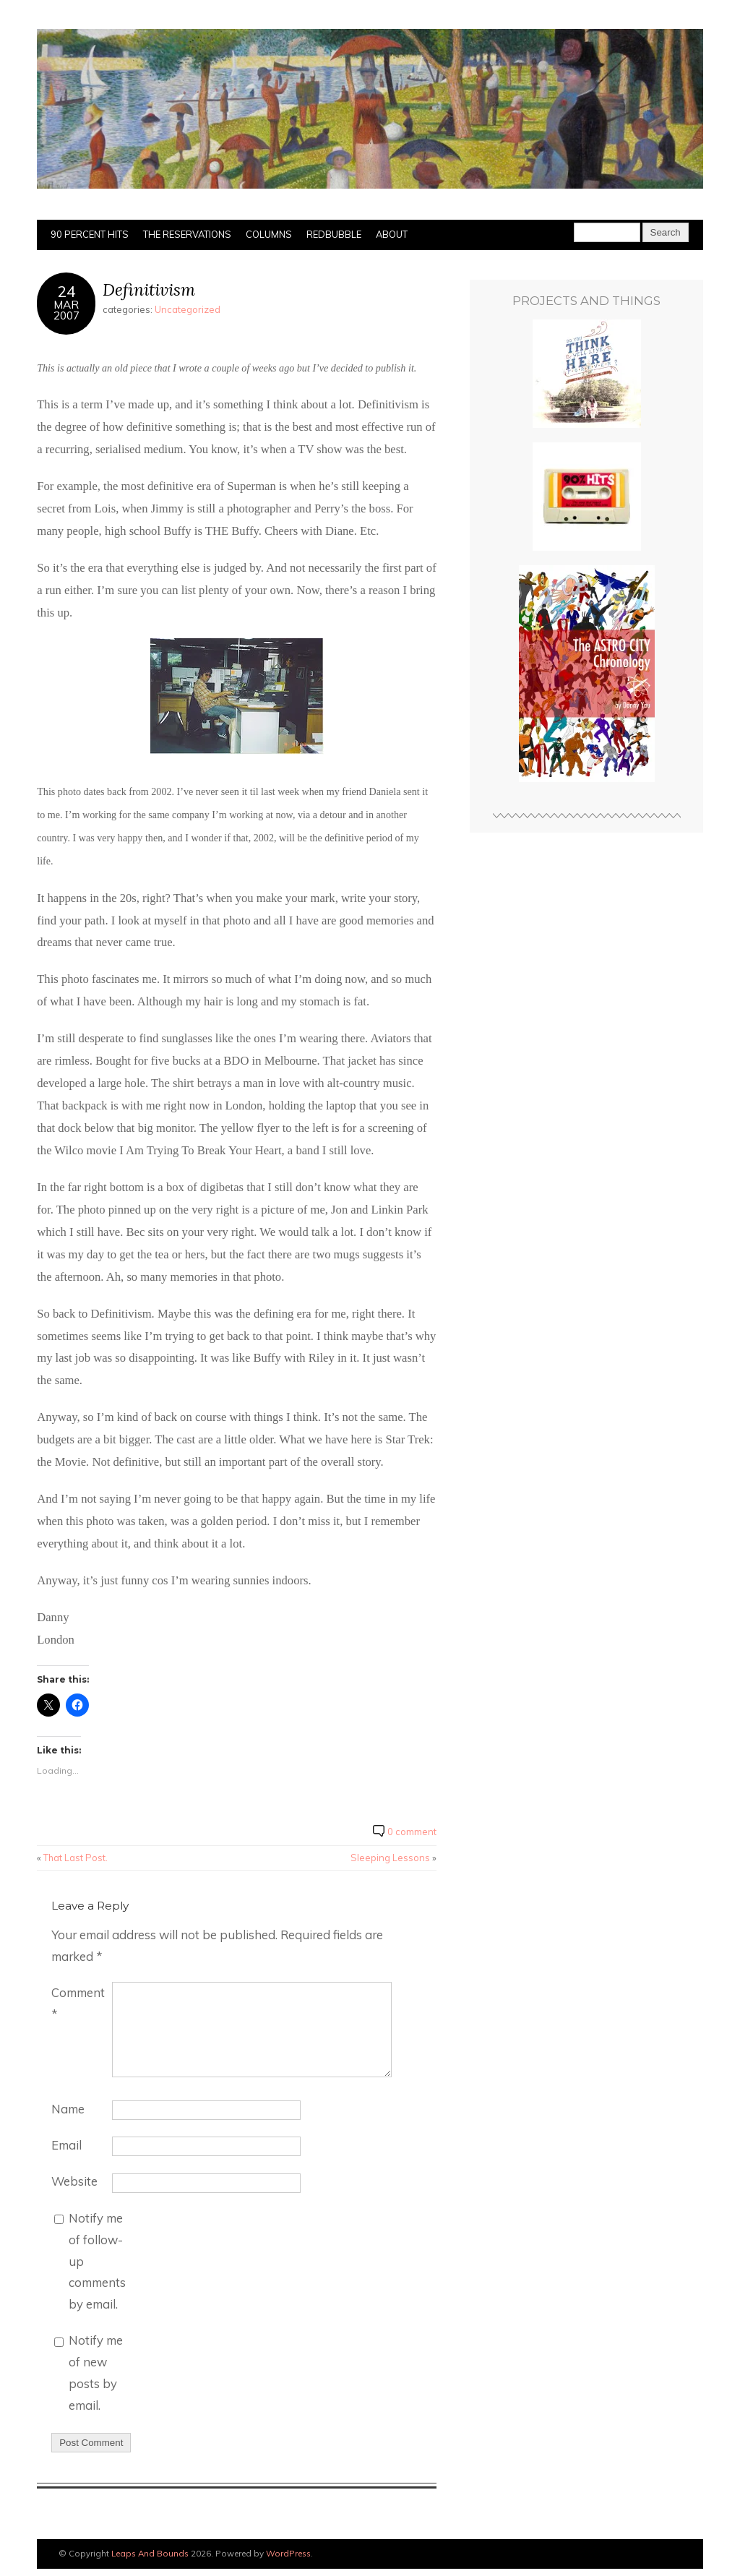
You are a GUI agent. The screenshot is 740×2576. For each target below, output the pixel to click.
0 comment (411, 1831)
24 (66, 291)
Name (68, 2108)
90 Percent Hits (90, 234)
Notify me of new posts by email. (96, 2372)
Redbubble (333, 234)
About (392, 234)
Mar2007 (66, 310)
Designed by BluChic (661, 2554)
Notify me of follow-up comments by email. (97, 2261)
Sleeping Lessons (390, 1857)
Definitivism (149, 289)
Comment (78, 2003)
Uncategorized (187, 309)
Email (66, 2144)
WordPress (288, 2553)
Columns (269, 234)
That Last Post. (75, 1857)
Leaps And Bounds (150, 2553)
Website (74, 2181)
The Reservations (187, 234)
